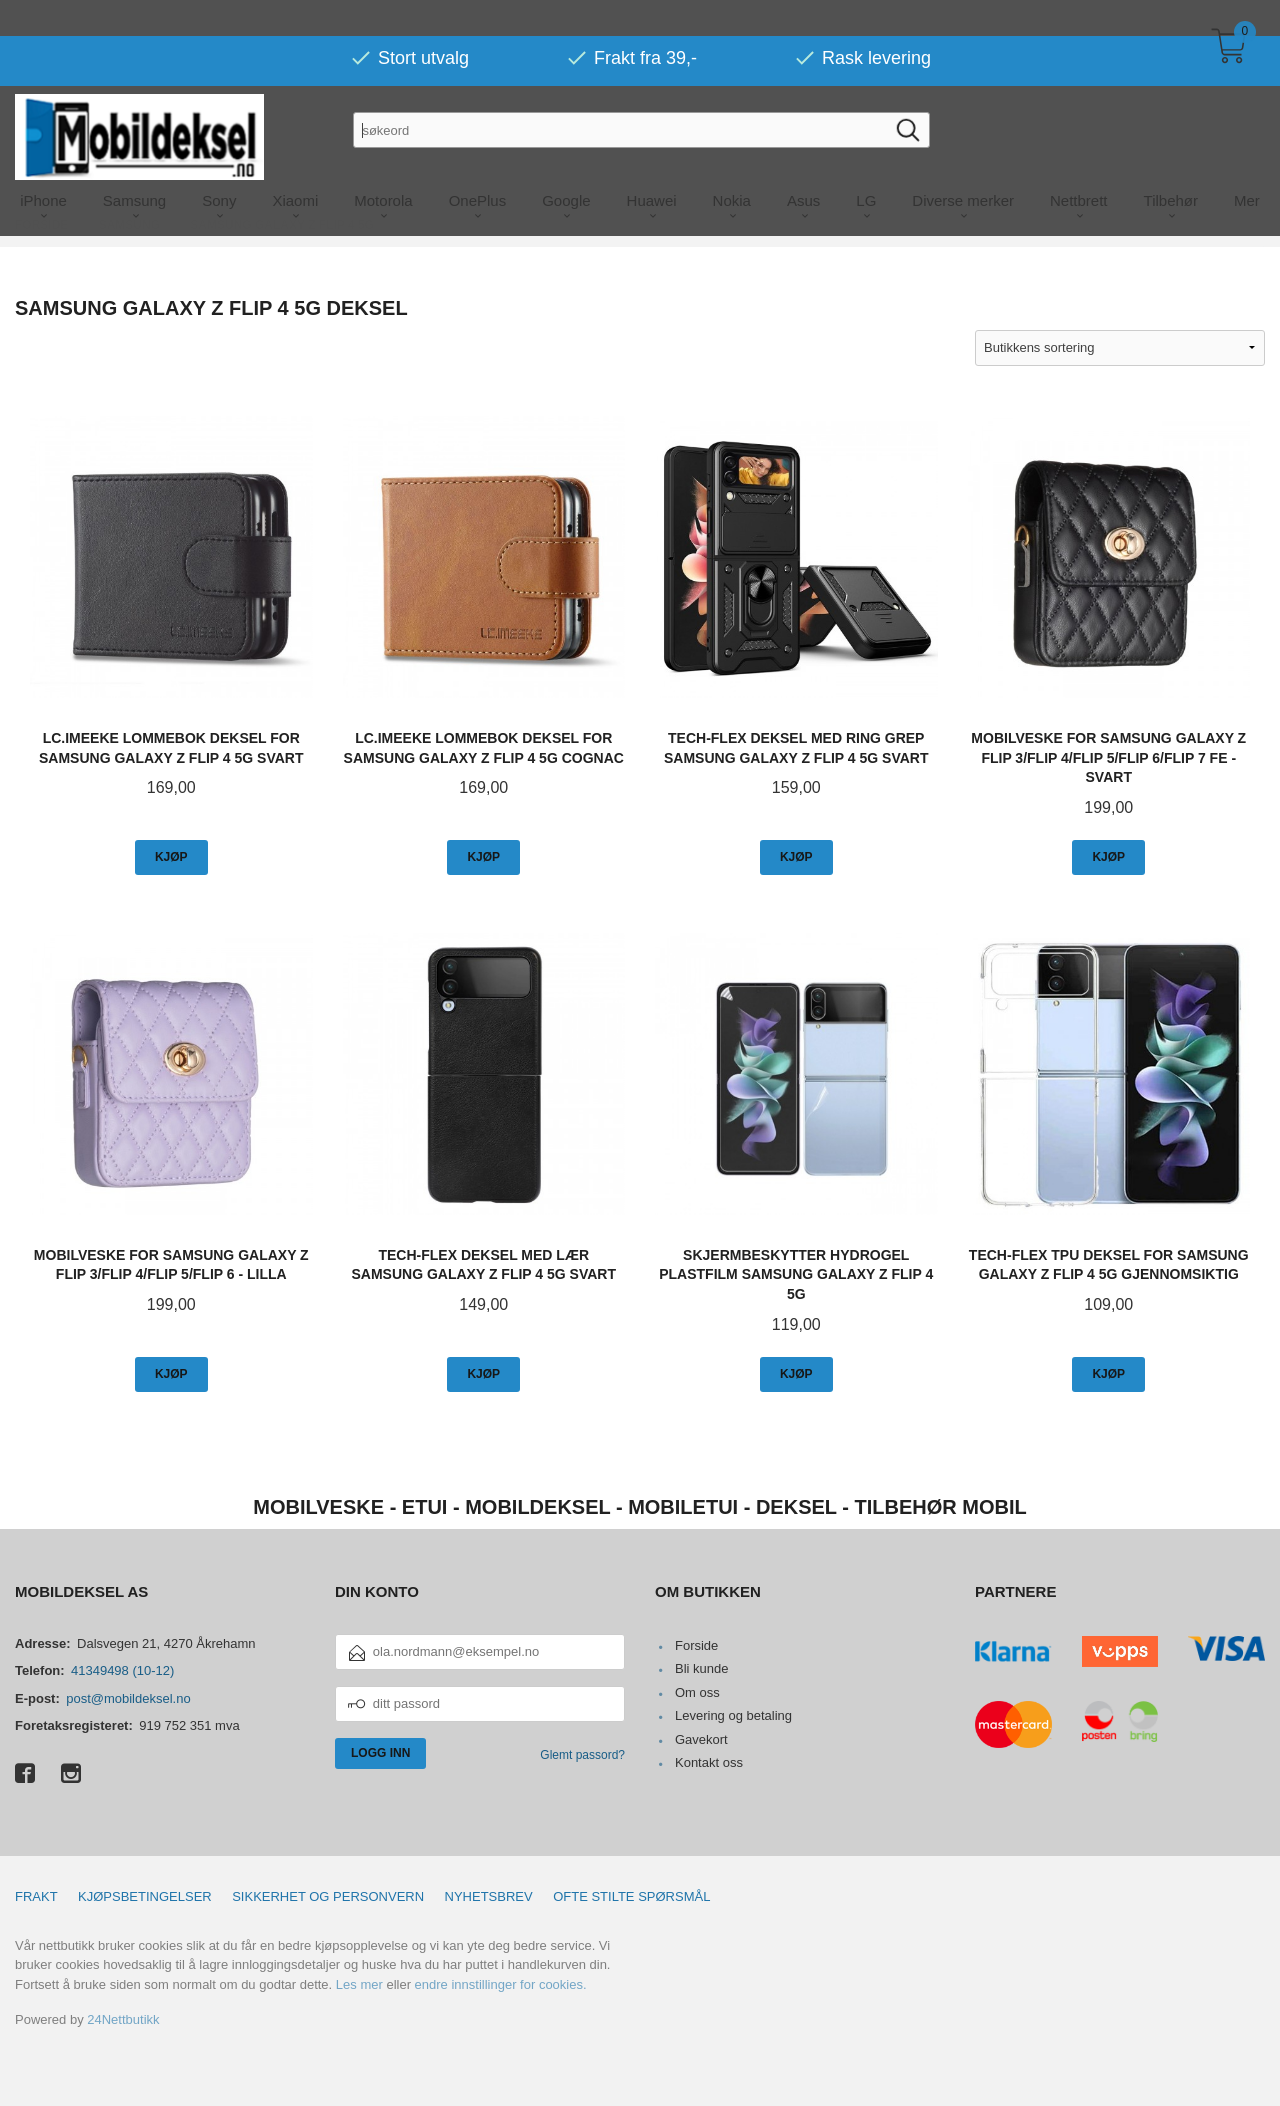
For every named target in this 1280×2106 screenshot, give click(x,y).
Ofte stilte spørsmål (631, 1896)
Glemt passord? (582, 1755)
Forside (696, 1645)
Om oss (697, 1692)
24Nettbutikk (123, 2019)
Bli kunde (701, 1668)
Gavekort (701, 1739)
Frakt (36, 1896)
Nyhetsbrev (489, 1896)
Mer (1247, 164)
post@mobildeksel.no (128, 1698)
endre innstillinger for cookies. (501, 1984)
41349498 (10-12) (122, 1670)
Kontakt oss (709, 1762)
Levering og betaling (733, 1715)
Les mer (359, 1984)
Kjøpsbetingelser (145, 1896)
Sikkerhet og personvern (328, 1896)
